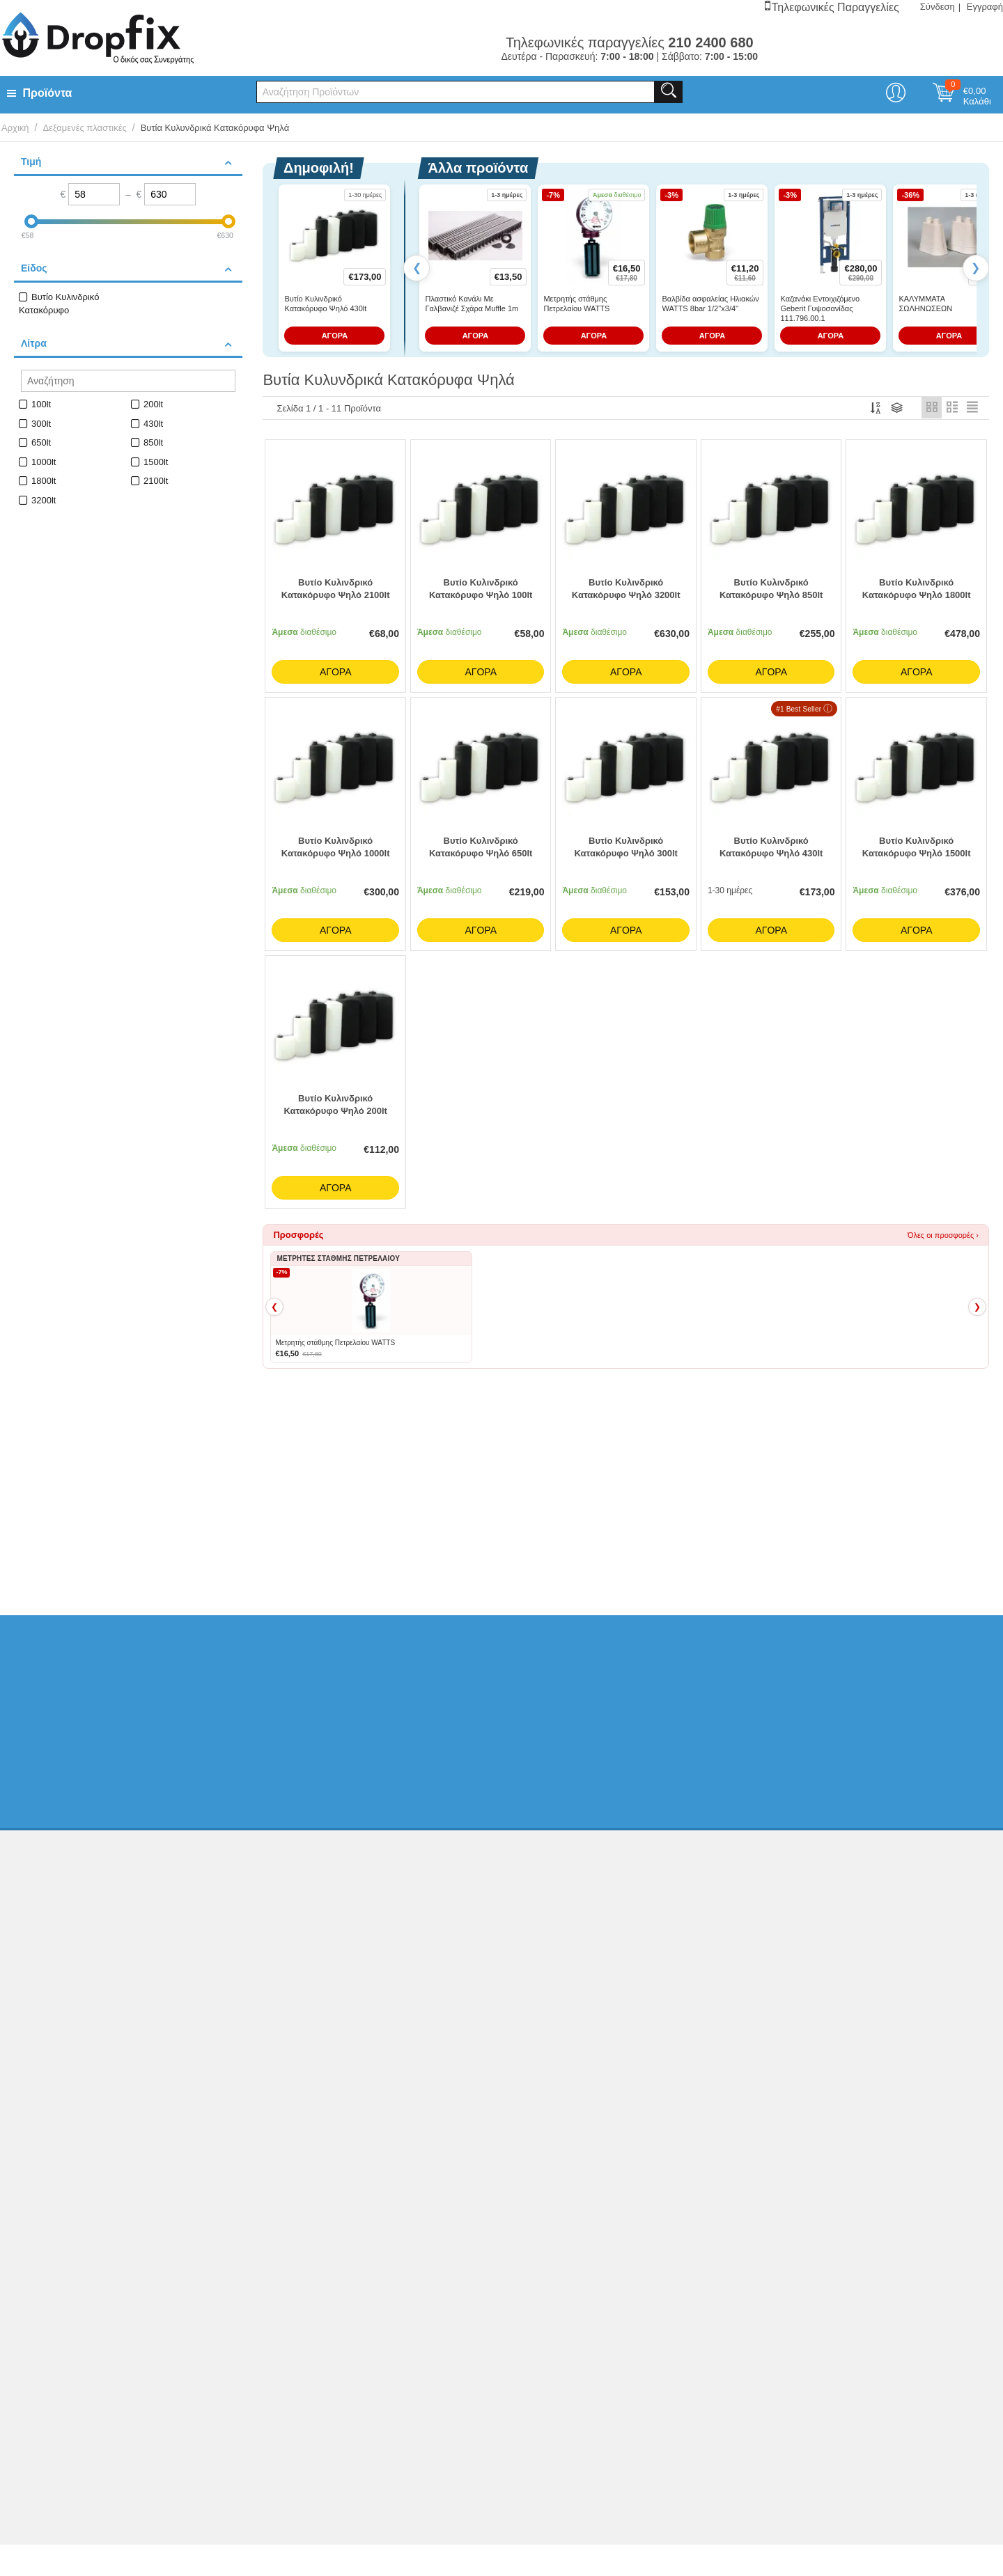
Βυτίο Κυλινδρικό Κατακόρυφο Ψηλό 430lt (325, 303)
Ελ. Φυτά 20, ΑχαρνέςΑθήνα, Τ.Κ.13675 (821, 1873)
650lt (41, 442)
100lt (41, 404)
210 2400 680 (804, 1901)
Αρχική (15, 128)
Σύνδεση (937, 6)
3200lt (43, 500)
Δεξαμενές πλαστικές (84, 128)
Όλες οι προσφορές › (943, 1238)
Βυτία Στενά (357, 1525)
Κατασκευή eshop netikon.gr (885, 2073)
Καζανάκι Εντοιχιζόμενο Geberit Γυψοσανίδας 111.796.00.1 (820, 308)
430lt (153, 423)
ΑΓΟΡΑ (335, 335)
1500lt (155, 462)
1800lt (43, 481)
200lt (153, 404)
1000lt (43, 462)
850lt (153, 442)
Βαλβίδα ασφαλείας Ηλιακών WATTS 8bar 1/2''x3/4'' (710, 303)
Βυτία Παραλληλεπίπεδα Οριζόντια (587, 1525)
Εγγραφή (985, 6)
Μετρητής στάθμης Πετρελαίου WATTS (576, 303)
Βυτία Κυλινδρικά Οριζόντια (451, 1525)
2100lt (155, 481)
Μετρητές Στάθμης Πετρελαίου (728, 1525)
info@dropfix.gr (807, 1956)
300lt (41, 423)
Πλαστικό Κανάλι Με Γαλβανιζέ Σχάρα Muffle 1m (471, 303)
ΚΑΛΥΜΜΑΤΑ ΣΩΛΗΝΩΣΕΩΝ (925, 303)
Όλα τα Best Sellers (910, 1413)
